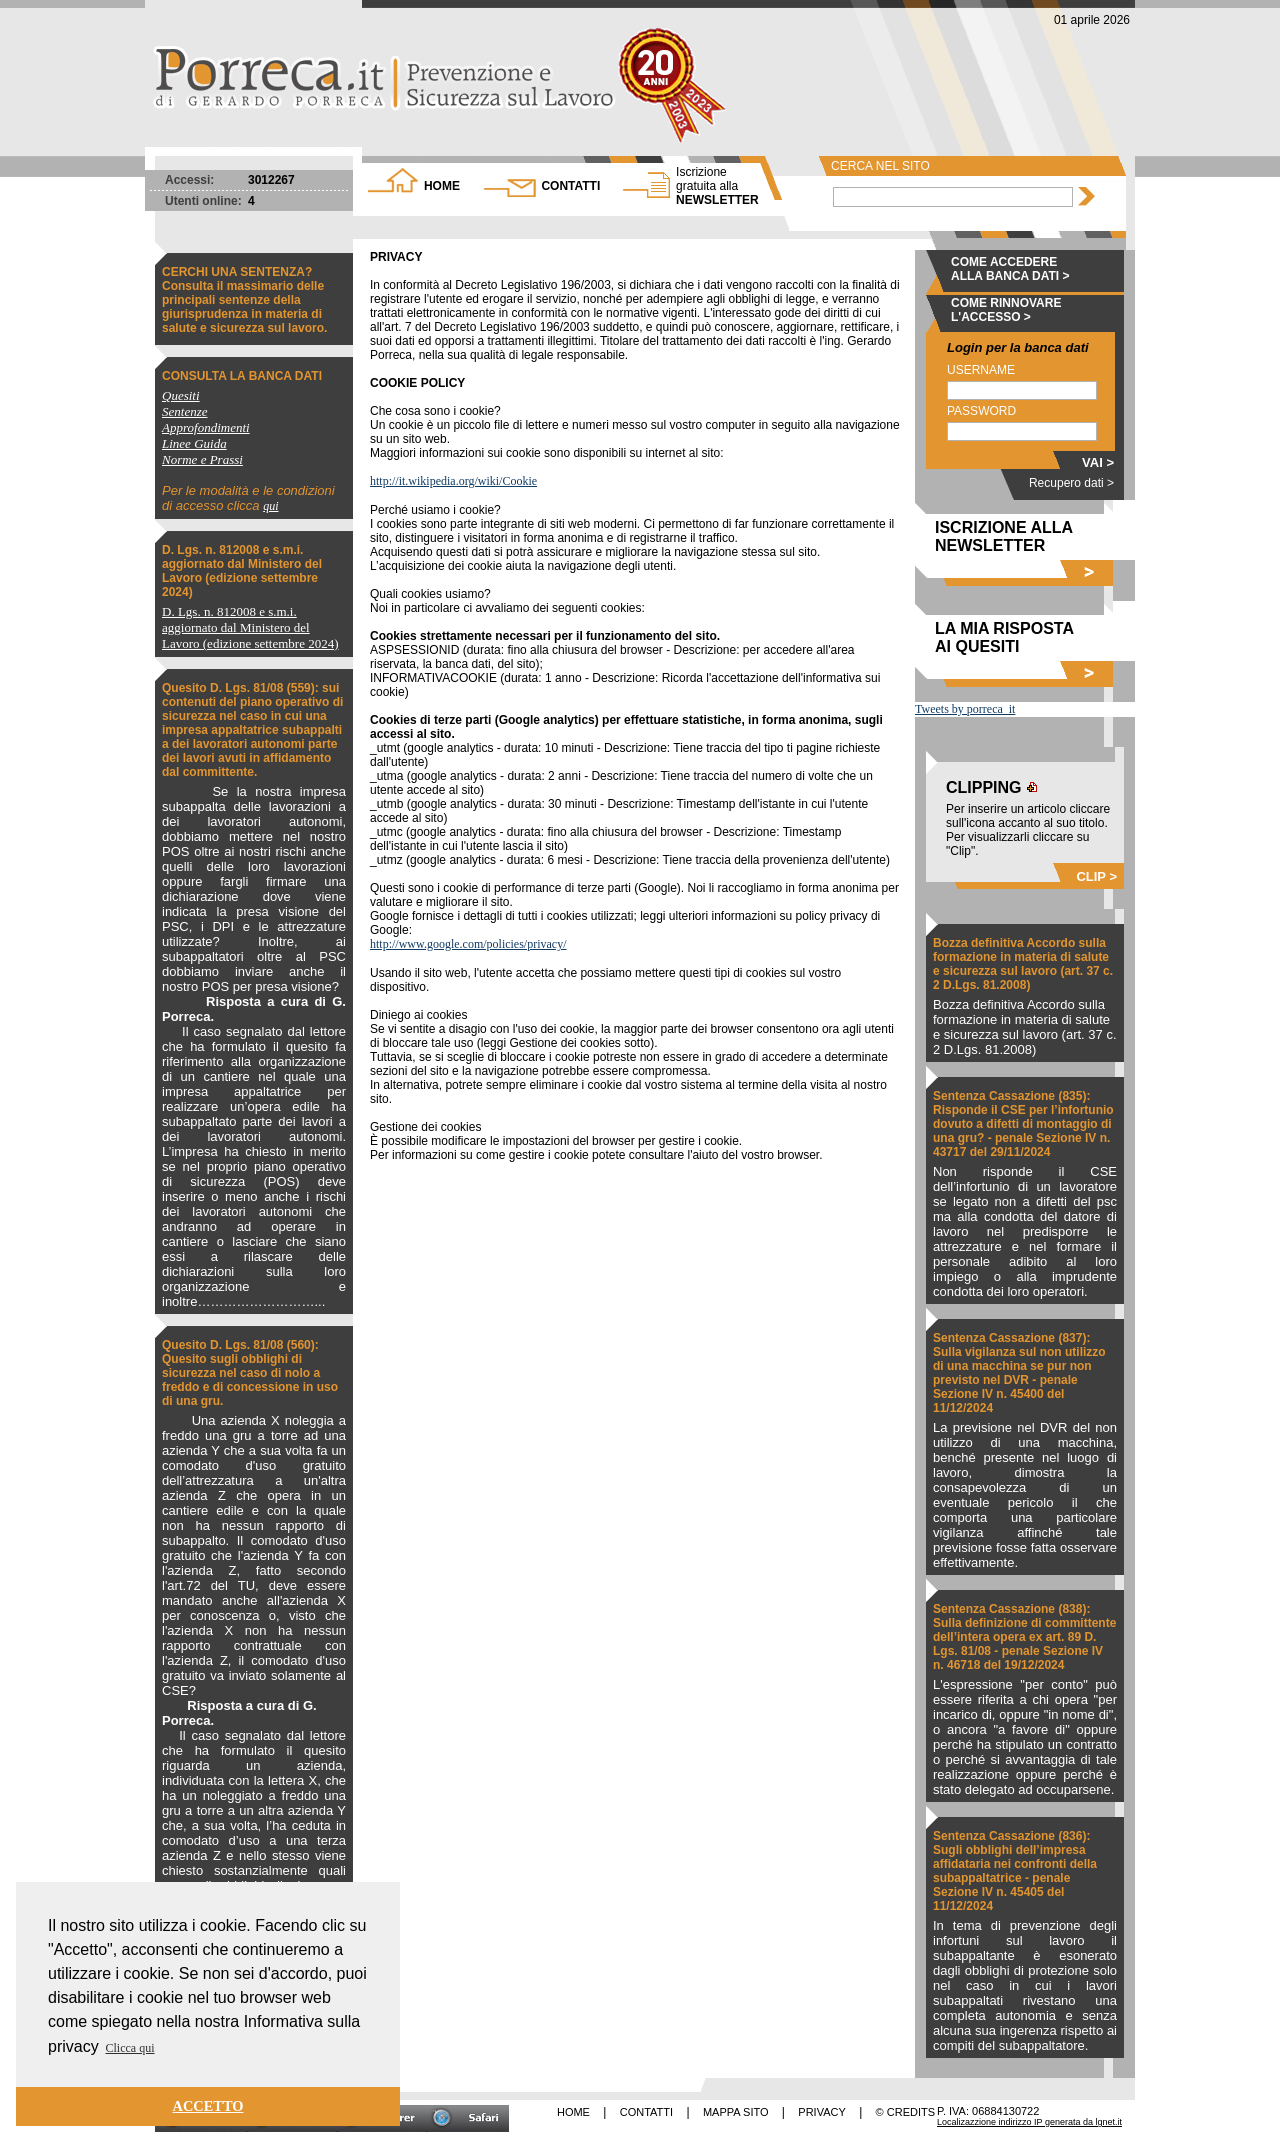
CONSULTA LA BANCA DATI (242, 376)
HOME (442, 186)
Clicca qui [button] (130, 2048)
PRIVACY (821, 2112)
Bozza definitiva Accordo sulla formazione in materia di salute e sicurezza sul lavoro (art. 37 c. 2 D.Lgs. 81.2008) (1023, 964)
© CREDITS (905, 2112)
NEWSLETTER (717, 186)
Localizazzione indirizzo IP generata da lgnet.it (1029, 2122)
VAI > (1098, 462)
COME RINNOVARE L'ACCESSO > (1006, 310)
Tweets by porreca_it (965, 709)
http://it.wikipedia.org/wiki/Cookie (453, 481)
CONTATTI (570, 186)
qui (270, 506)
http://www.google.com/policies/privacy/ (468, 944)
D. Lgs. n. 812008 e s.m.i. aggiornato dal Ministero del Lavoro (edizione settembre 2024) (242, 571)
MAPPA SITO (736, 2112)
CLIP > (1096, 876)
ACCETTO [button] (208, 2106)
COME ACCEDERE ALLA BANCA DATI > (1010, 269)
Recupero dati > (1071, 483)
